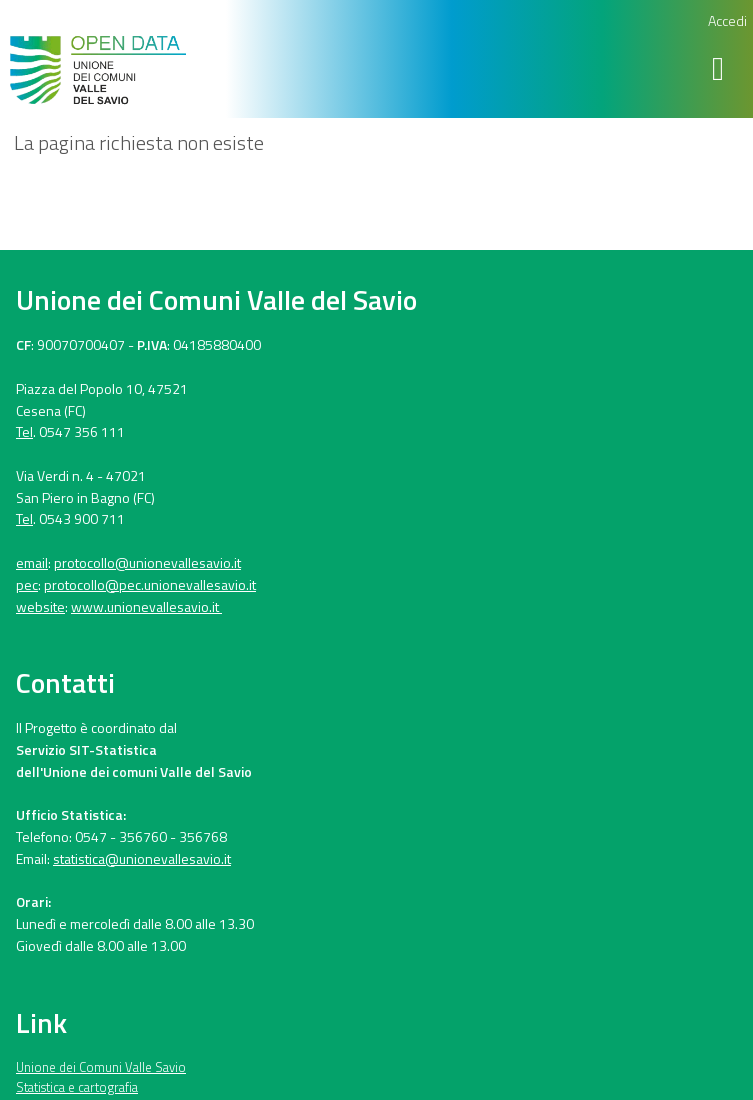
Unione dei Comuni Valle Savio (101, 1067)
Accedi (727, 20)
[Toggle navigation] (721, 68)
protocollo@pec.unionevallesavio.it (150, 584)
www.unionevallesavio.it (146, 606)
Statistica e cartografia (77, 1087)
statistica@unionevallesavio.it (142, 858)
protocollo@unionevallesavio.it (147, 562)
